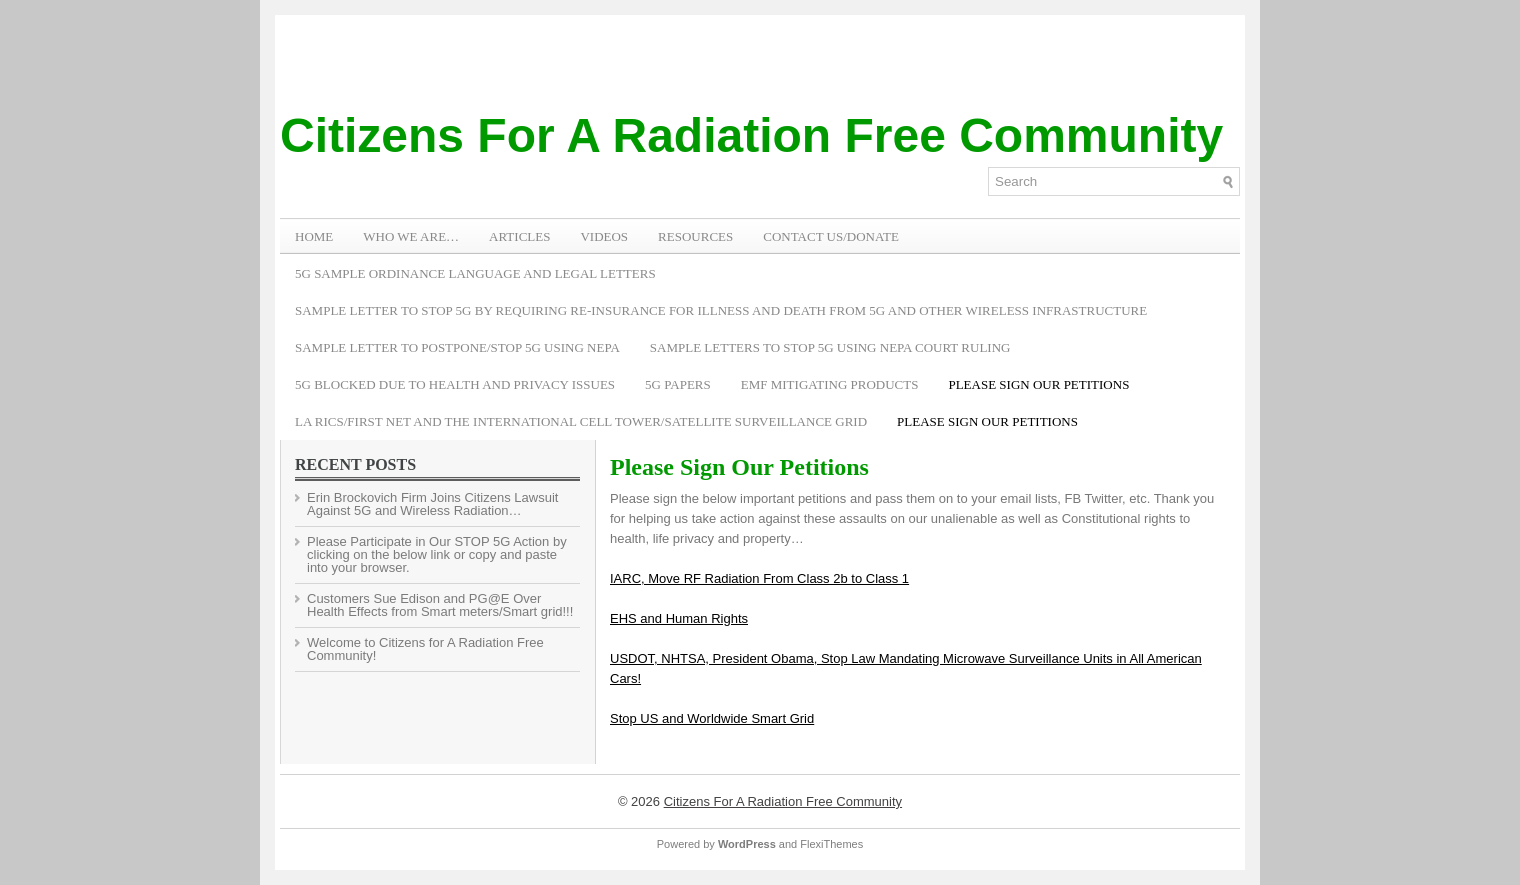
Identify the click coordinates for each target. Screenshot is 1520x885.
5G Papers (678, 384)
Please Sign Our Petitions (1038, 384)
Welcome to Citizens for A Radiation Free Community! (425, 649)
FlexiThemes (831, 844)
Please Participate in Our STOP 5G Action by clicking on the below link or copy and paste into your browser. (437, 554)
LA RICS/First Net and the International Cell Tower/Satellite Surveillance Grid (581, 421)
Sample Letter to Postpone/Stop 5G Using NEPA (457, 347)
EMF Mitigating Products (830, 384)
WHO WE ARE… (411, 236)
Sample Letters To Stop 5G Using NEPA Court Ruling (830, 347)
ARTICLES (519, 236)
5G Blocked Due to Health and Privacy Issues (455, 384)
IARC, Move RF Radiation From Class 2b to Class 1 (759, 578)
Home (314, 236)
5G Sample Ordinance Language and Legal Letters (475, 273)
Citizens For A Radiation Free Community (751, 135)
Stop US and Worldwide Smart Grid (712, 718)
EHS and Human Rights (679, 618)
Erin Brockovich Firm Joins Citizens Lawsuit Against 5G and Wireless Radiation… (432, 504)
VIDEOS (604, 236)
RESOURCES (695, 236)
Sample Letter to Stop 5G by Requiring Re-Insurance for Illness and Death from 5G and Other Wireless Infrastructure (721, 310)
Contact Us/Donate (831, 236)
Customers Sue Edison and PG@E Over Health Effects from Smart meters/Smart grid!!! (440, 605)
